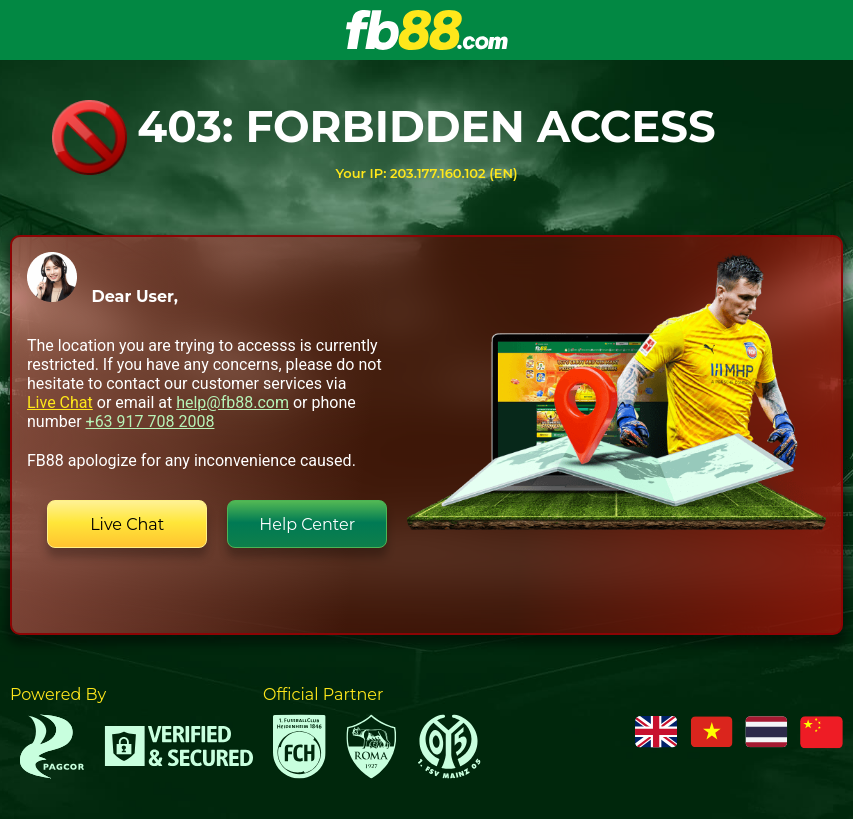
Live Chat (60, 402)
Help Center (307, 524)
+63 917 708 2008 (150, 421)
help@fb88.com (232, 402)
